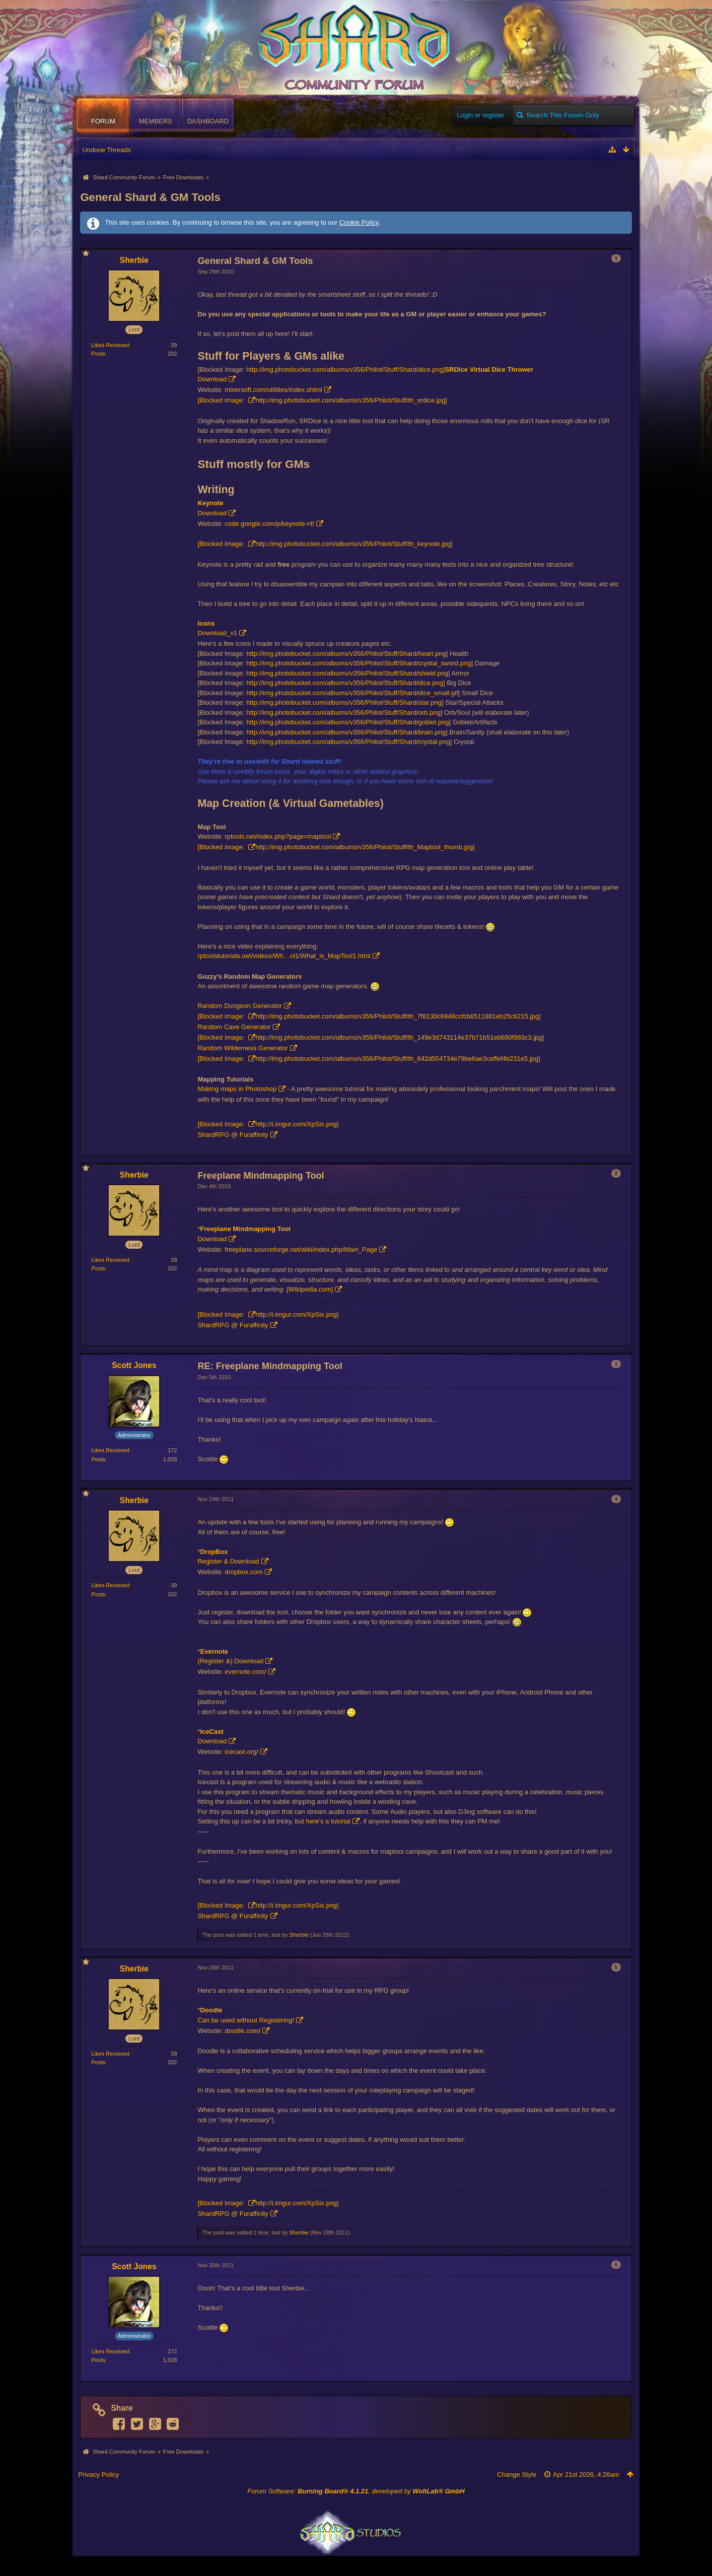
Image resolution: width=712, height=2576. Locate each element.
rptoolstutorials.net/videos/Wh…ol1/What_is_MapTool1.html (283, 956)
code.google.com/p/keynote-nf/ (269, 523)
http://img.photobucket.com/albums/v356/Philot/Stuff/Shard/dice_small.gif (352, 693)
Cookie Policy (359, 222)
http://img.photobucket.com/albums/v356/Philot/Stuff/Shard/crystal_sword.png (358, 663)
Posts (98, 354)
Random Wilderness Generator (242, 1048)
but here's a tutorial (322, 1821)
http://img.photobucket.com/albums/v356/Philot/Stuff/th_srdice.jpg (350, 400)
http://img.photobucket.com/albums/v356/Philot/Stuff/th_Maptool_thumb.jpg (364, 847)
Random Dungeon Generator (239, 1005)
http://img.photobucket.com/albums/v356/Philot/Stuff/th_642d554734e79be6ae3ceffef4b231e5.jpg (396, 1058)
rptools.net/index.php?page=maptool (278, 836)
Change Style (516, 2474)
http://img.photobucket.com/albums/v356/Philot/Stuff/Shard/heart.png (346, 653)
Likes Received (110, 345)
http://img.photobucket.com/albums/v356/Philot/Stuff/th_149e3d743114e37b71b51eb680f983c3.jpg (398, 1037)
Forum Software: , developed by (355, 2491)
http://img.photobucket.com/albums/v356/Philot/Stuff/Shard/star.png (344, 702)
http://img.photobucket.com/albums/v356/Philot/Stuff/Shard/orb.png (343, 712)
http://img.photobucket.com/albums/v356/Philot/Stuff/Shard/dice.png (344, 369)
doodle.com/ (242, 2031)
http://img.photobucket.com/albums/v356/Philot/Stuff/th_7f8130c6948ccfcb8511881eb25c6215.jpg (397, 1016)
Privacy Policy (98, 2474)
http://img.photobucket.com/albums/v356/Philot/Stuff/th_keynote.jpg (353, 544)
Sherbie (299, 1935)
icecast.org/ (241, 1751)
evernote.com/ (245, 1671)
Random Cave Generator (233, 1027)
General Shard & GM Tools (150, 197)
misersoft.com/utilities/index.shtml (273, 389)
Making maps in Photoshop (236, 1089)
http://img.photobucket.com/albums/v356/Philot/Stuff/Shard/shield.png (347, 673)
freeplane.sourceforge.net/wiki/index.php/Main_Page (301, 1249)
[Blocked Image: (221, 400)
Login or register (480, 115)
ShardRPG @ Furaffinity (232, 1134)
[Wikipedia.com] (310, 1289)
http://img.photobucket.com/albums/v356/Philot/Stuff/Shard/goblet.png (347, 722)
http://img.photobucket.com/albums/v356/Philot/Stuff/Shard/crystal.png (348, 741)
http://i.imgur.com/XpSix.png (296, 1124)
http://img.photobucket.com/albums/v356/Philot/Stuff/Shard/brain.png (346, 732)
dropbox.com (243, 1572)
